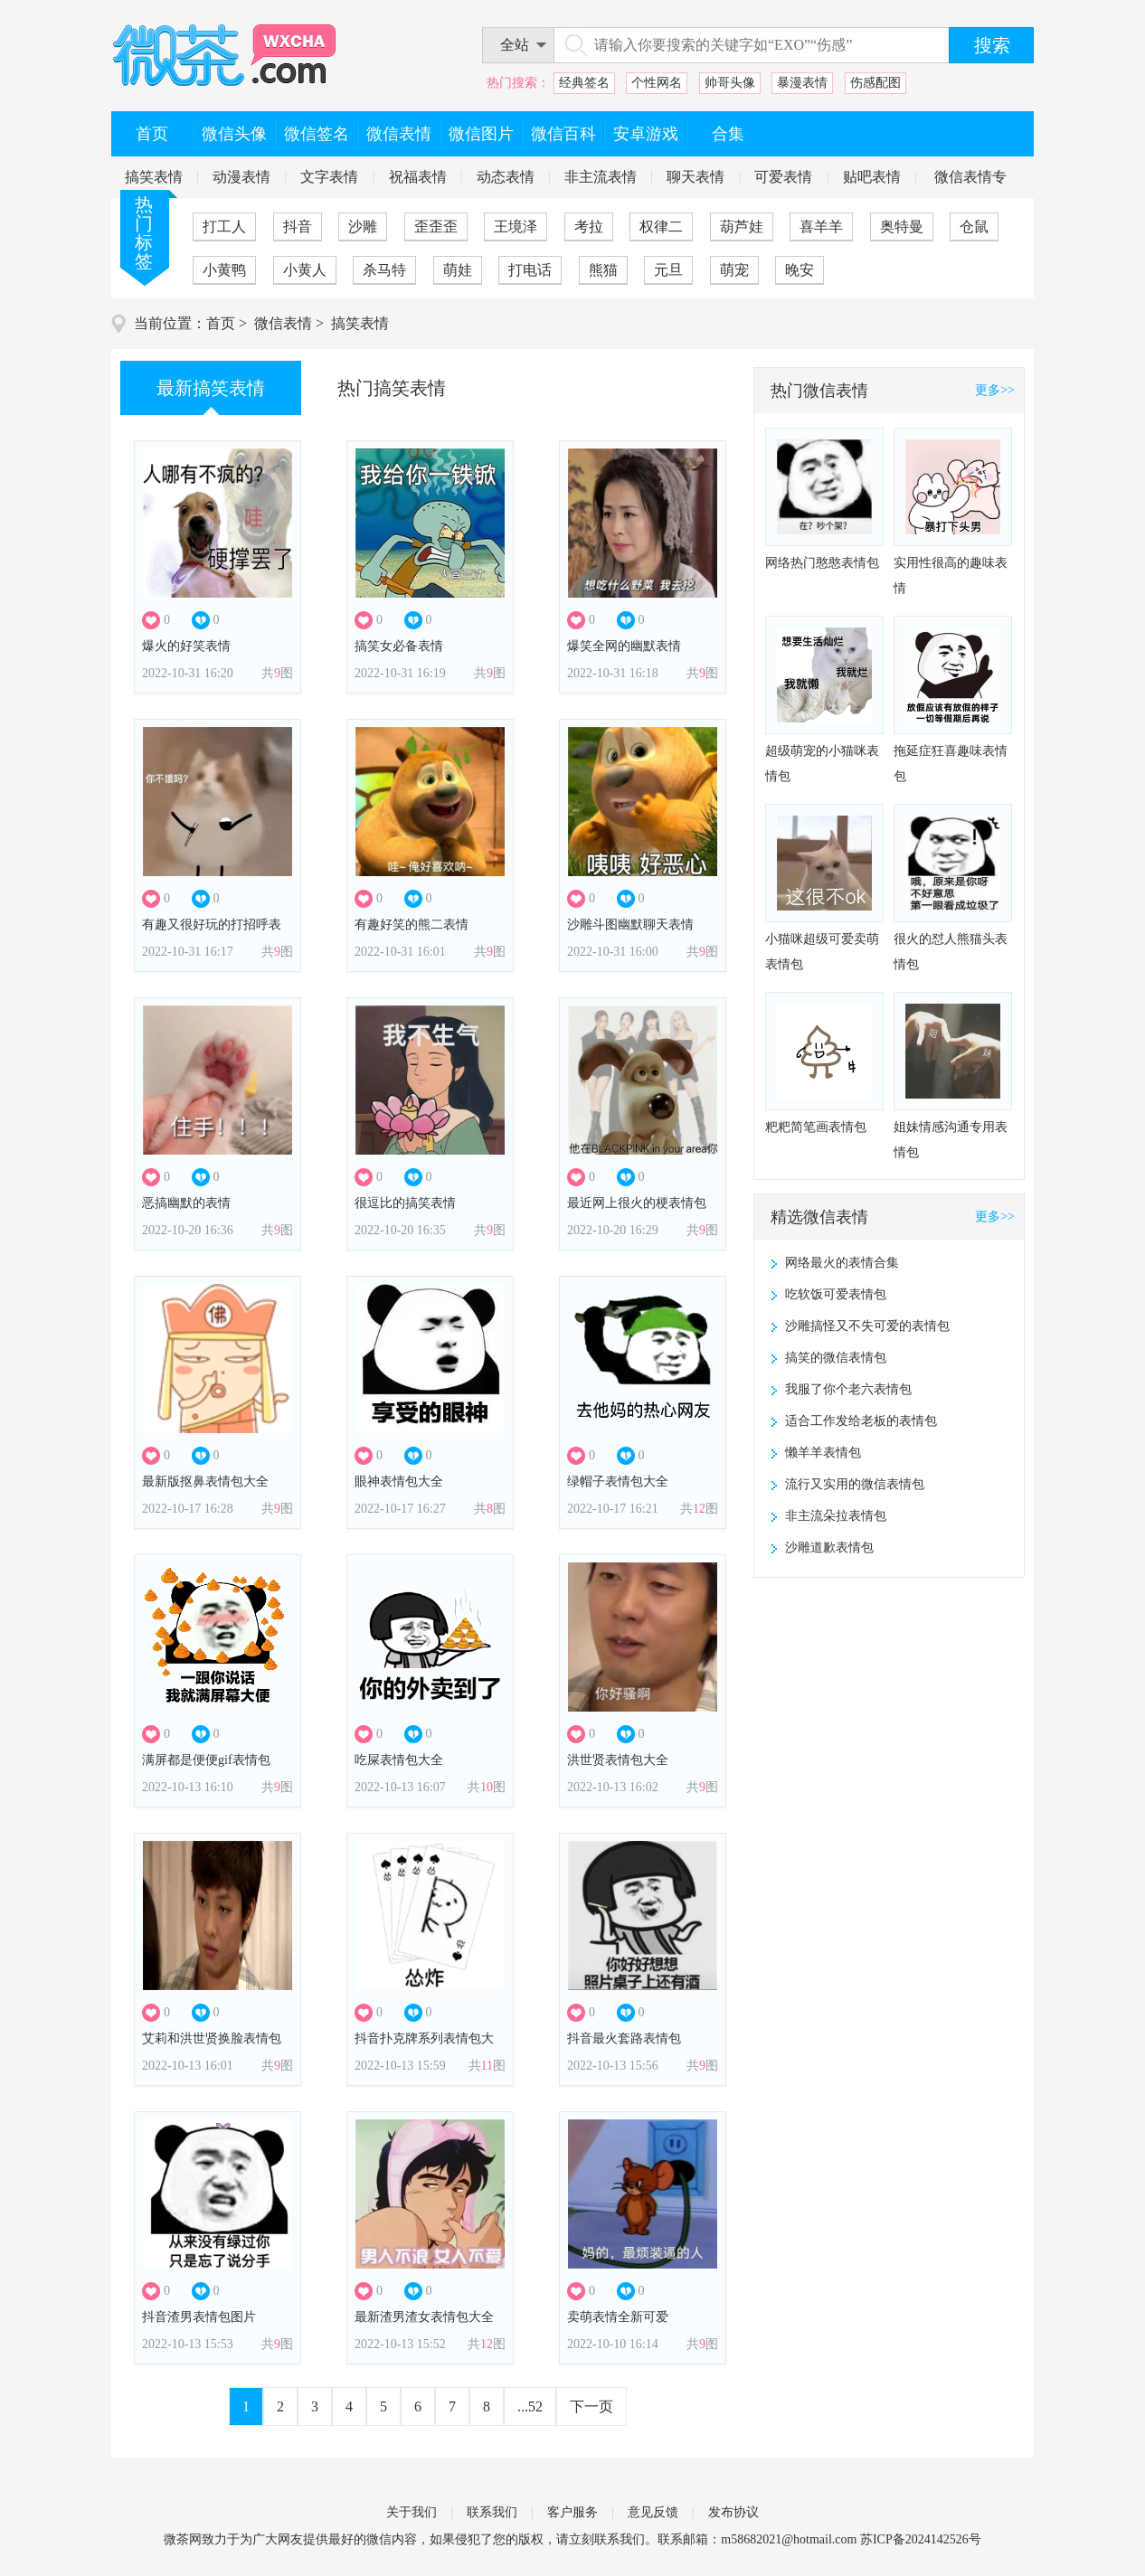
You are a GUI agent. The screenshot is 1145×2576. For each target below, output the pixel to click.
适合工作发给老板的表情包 (861, 1421)
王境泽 (515, 226)
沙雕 (362, 226)
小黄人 (304, 270)
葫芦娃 (741, 226)
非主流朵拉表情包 (835, 1516)
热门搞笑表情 (391, 388)
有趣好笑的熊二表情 (411, 924)
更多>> (995, 390)
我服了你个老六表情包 (848, 1389)
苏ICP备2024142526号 (920, 2539)
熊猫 (603, 270)
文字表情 (329, 176)
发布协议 (733, 2512)
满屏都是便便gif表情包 (206, 1760)
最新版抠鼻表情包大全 (205, 1481)
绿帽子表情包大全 (617, 1481)
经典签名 (584, 83)
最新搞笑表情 (210, 388)
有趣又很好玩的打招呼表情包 (211, 930)
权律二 (661, 226)
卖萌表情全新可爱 (617, 2317)
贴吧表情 (872, 176)
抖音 (297, 226)
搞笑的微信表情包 (835, 1357)
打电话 (530, 270)
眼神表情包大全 (399, 1481)
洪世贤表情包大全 (617, 1760)
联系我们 (492, 2512)
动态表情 (506, 176)
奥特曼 (901, 226)
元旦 (668, 270)
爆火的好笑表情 (186, 646)
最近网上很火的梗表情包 (636, 1203)
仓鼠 (974, 226)
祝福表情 (418, 176)
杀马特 (384, 270)
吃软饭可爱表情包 (835, 1294)
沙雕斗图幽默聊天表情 (630, 924)
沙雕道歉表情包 (829, 1547)
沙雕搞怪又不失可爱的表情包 (867, 1326)
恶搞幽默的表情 (186, 1203)
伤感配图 (875, 83)
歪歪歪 (436, 226)
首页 (220, 323)
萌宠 (734, 270)
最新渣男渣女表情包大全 (424, 2317)
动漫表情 (241, 176)
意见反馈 (653, 2512)
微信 (379, 2539)
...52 (530, 2406)
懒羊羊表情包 (823, 1452)
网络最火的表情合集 (842, 1262)
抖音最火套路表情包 (624, 2038)
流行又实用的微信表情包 (854, 1484)
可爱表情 (783, 176)
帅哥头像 (730, 83)
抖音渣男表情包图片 (199, 2317)
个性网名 (656, 83)
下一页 (591, 2406)
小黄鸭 (224, 270)
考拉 (588, 226)
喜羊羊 (821, 226)
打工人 (224, 226)
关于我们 (411, 2512)
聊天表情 (695, 176)
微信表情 (283, 323)
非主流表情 (600, 176)
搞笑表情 (154, 176)
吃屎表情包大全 (399, 1760)
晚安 (799, 270)
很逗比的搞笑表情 (405, 1203)
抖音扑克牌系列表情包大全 (424, 2044)
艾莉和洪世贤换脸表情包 (211, 2038)
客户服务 (572, 2512)
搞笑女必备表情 (399, 646)
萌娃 (457, 270)
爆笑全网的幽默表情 (624, 646)
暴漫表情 (802, 83)
